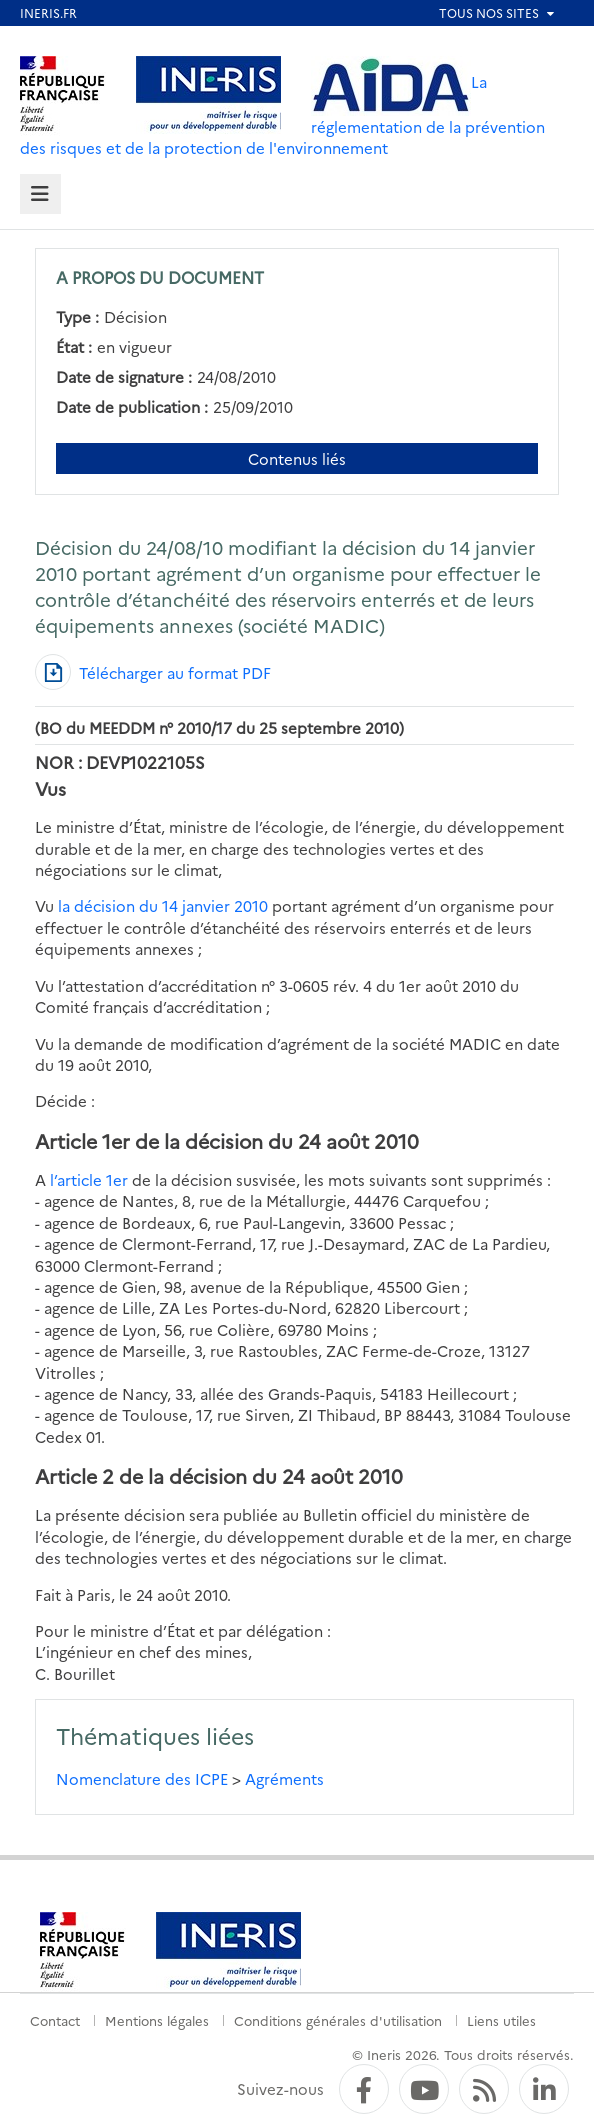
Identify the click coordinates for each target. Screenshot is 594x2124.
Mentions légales (157, 2020)
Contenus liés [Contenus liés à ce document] (297, 458)
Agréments (284, 1778)
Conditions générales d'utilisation (338, 2020)
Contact (55, 2020)
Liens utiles (501, 2020)
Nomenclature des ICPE (142, 1778)
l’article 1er (89, 1179)
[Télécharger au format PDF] (153, 672)
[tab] (40, 194)
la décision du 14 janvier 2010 (161, 905)
